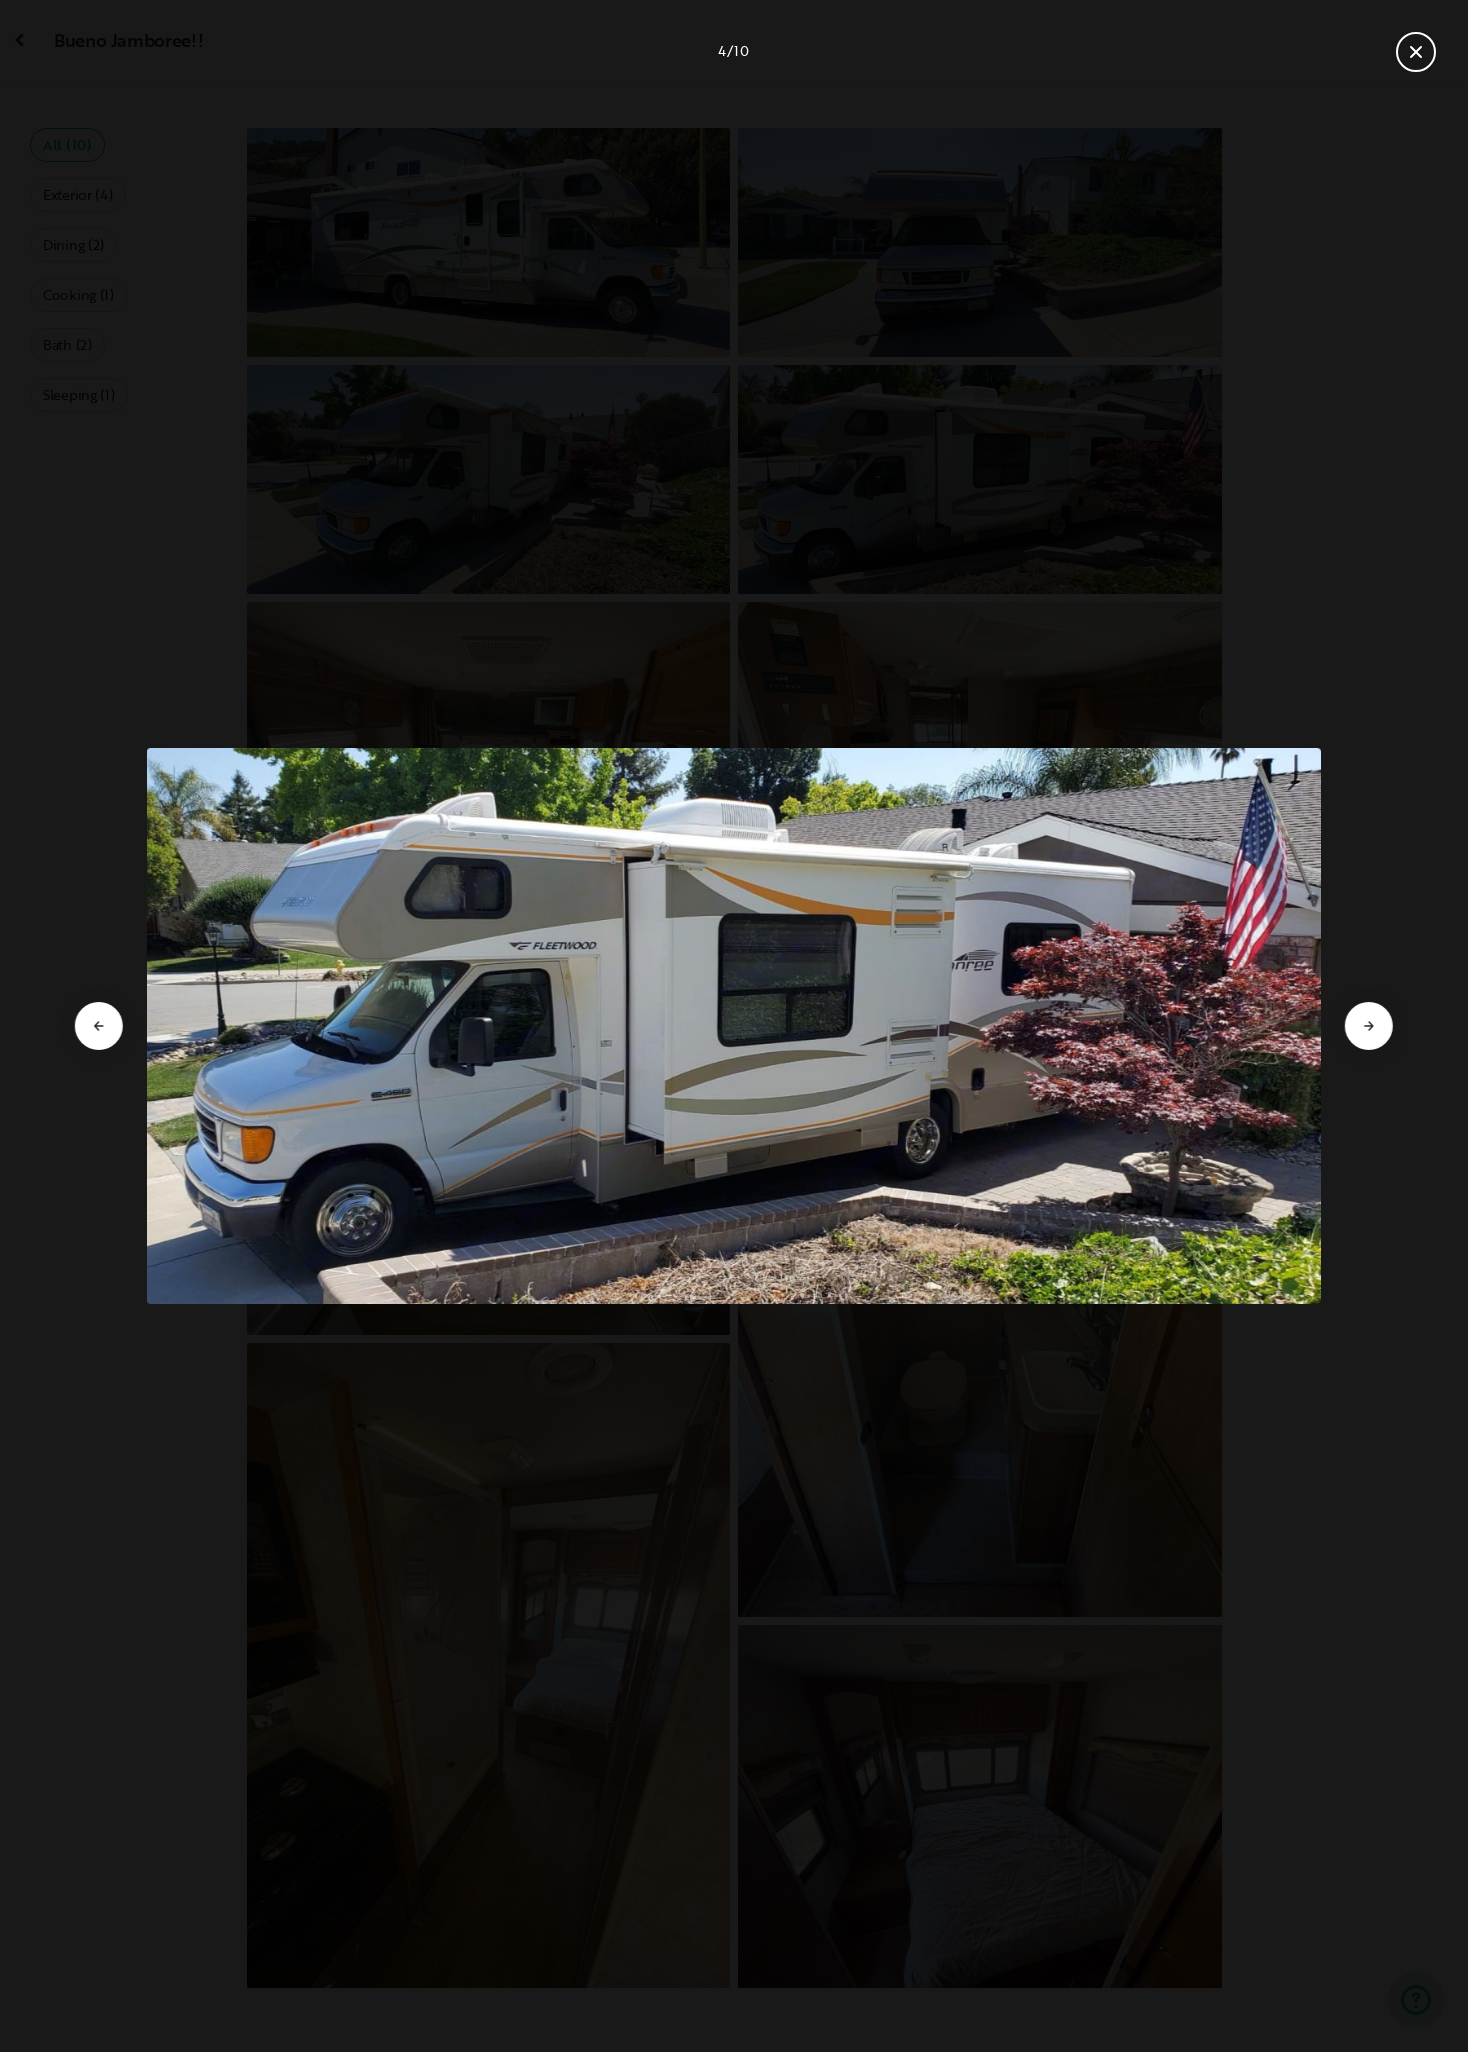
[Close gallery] (1416, 52)
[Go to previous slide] (99, 1026)
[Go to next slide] (1369, 1026)
